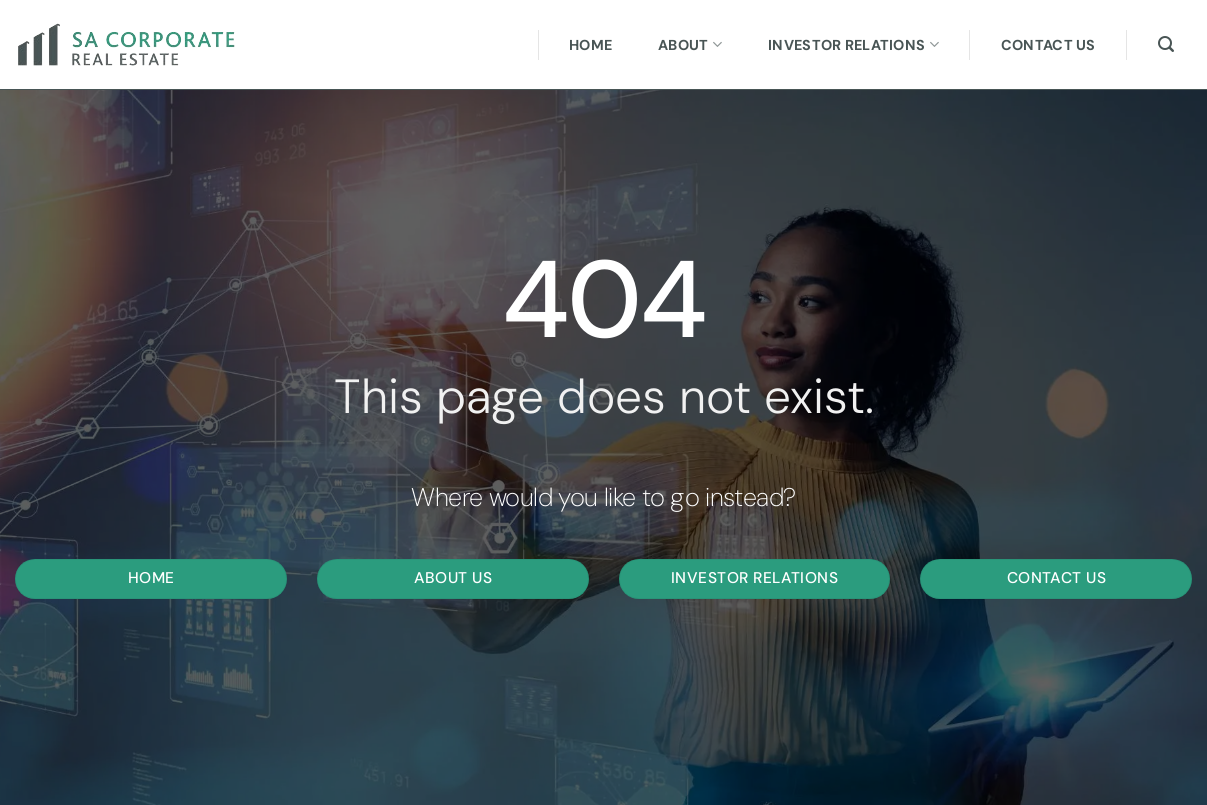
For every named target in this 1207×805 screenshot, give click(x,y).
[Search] (1166, 44)
